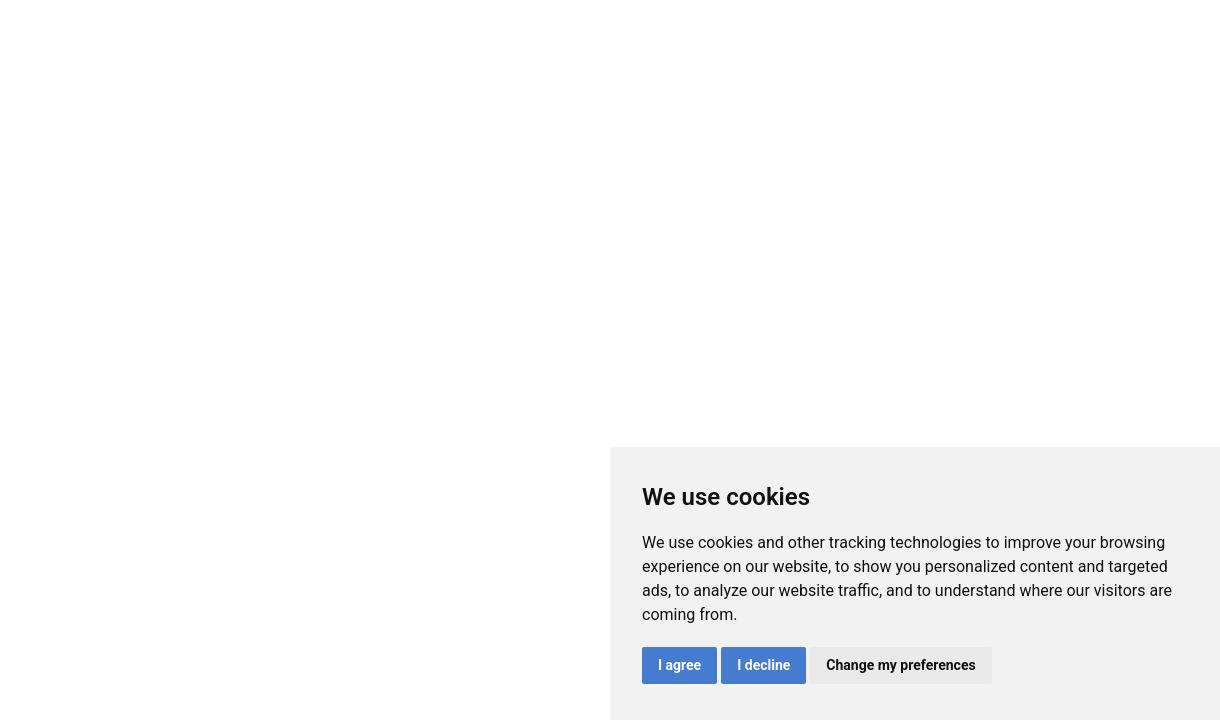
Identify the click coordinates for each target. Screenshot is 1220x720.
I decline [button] (763, 665)
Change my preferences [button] (900, 665)
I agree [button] (679, 665)
